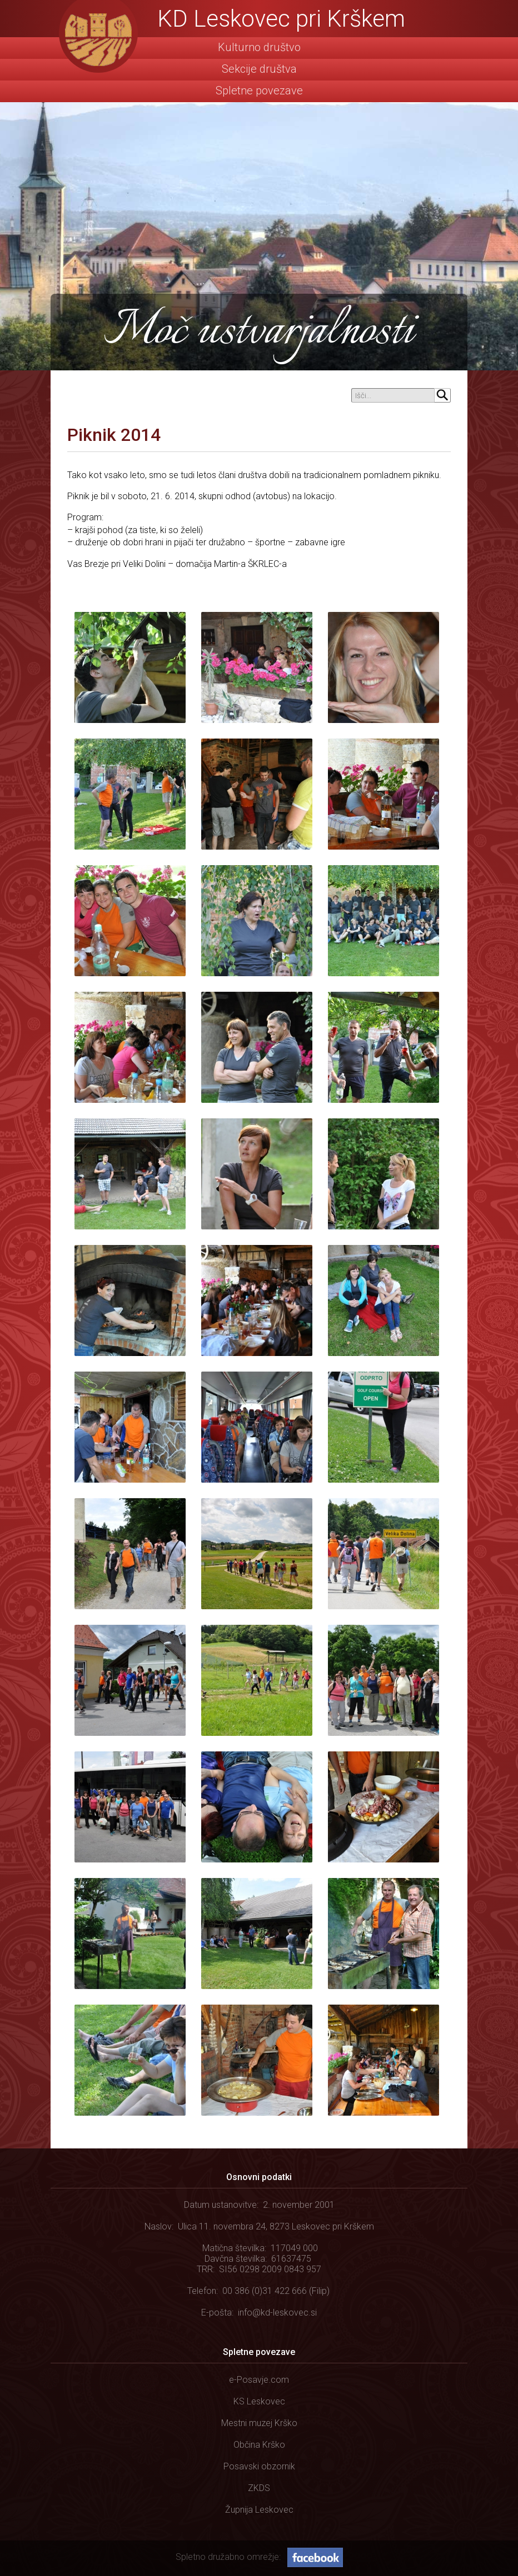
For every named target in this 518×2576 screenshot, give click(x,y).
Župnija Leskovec (259, 2509)
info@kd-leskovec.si (277, 2312)
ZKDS (259, 2488)
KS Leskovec (259, 2401)
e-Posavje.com (259, 2379)
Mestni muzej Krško (259, 2423)
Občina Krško (259, 2444)
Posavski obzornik (259, 2466)
